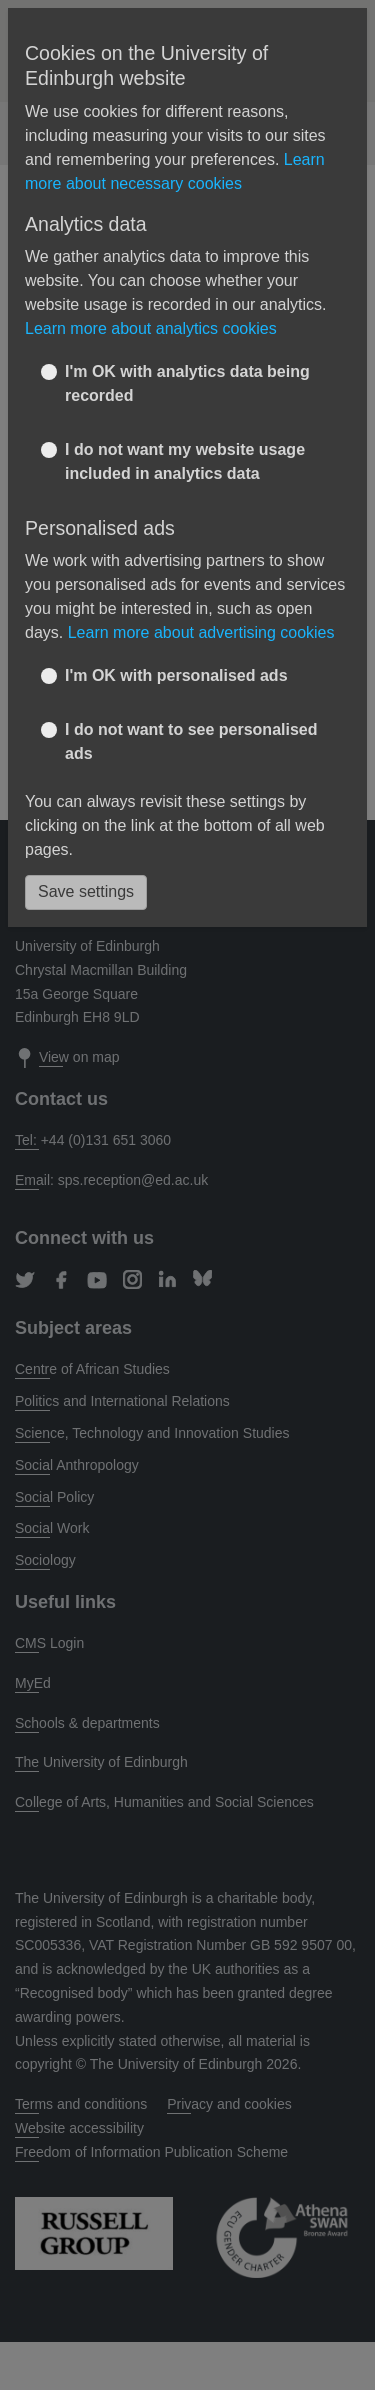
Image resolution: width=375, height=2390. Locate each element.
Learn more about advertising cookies (201, 632)
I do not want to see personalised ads (191, 741)
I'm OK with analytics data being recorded (187, 383)
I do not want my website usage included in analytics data (185, 461)
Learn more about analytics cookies (151, 328)
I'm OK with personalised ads (176, 675)
